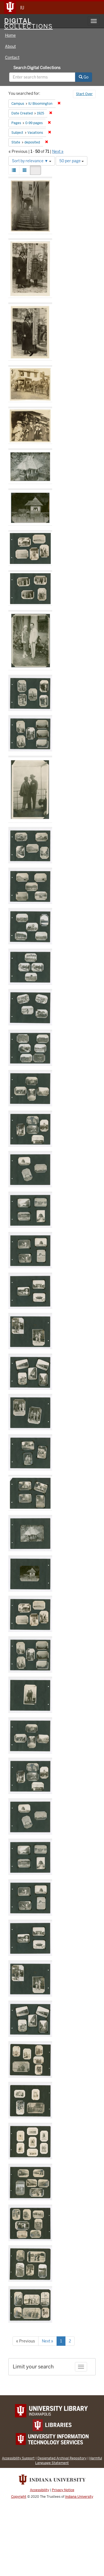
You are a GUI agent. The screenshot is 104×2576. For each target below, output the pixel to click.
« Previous (25, 2341)
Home (10, 35)
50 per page (71, 160)
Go (83, 77)
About (10, 46)
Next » (58, 151)
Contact (12, 57)
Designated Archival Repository (62, 2458)
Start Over (84, 94)
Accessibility (39, 2490)
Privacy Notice (63, 2490)
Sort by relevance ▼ (31, 160)
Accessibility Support (18, 2458)
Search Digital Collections (36, 67)
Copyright (18, 2496)
